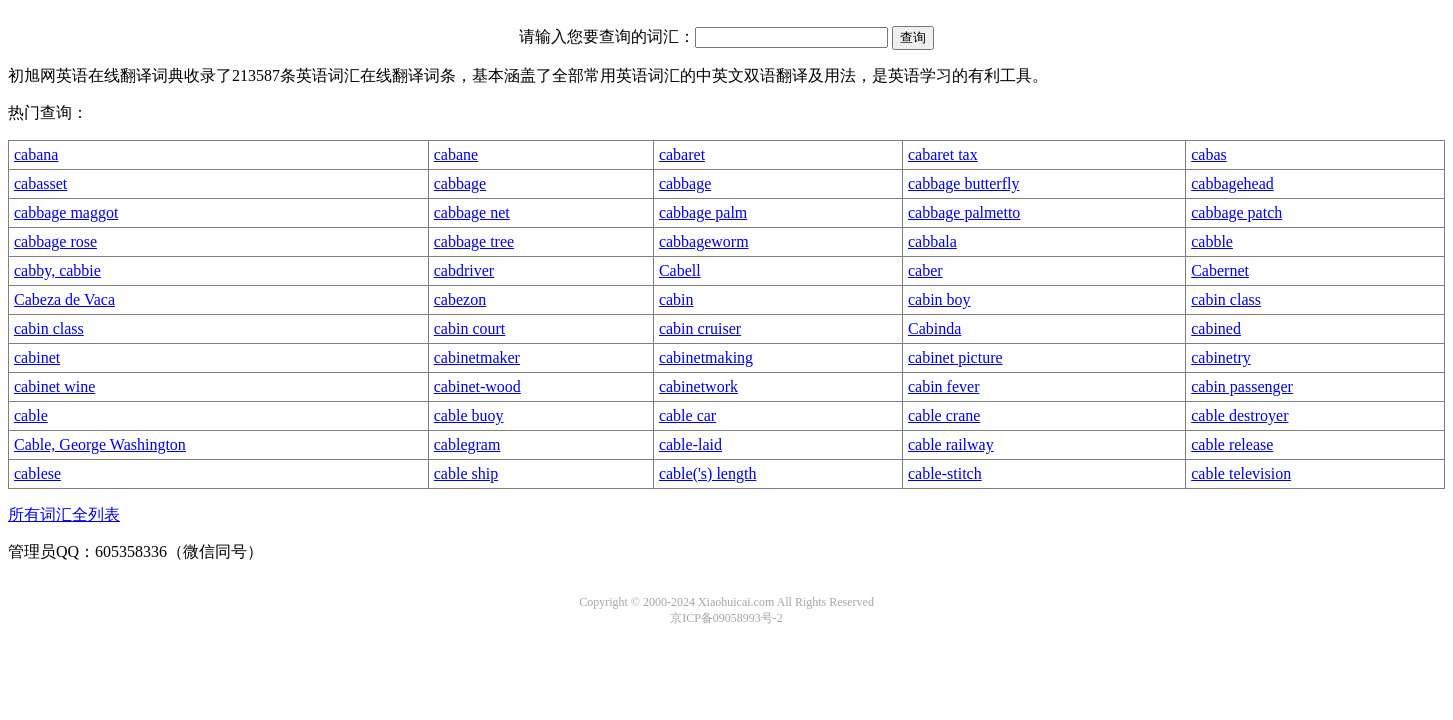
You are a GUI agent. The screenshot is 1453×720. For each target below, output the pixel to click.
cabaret (682, 154)
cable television (1241, 473)
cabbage (460, 183)
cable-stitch (945, 473)
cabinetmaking (706, 357)
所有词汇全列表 (64, 514)
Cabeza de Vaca (64, 299)
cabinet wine (54, 386)
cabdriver (464, 270)
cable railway (951, 444)
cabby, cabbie (57, 270)
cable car (687, 415)
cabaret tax (943, 154)
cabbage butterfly (964, 183)
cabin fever (944, 386)
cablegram (467, 444)
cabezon (460, 299)
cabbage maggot (66, 212)
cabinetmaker (477, 357)
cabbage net (472, 212)
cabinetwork (698, 386)
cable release (1232, 444)
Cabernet (1220, 270)
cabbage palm (703, 212)
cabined (1216, 328)
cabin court (470, 328)
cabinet (37, 357)
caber (925, 270)
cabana (36, 154)
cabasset (40, 183)
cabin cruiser (700, 328)
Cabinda (934, 328)
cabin (676, 299)
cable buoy (469, 415)
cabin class (1226, 299)
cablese (37, 473)
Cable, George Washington (100, 444)
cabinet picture (955, 357)
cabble (1212, 241)
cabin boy (939, 299)
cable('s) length (708, 473)
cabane (456, 154)
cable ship (466, 473)
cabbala (932, 241)
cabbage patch (1236, 212)
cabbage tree (474, 241)
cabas (1209, 154)
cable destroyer (1239, 415)
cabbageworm (704, 241)
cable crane (944, 415)
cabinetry (1221, 357)
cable (31, 415)
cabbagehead (1232, 183)
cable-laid (690, 444)
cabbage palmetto (964, 212)
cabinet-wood (477, 386)
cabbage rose (55, 241)
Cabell (680, 270)
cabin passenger (1242, 386)
